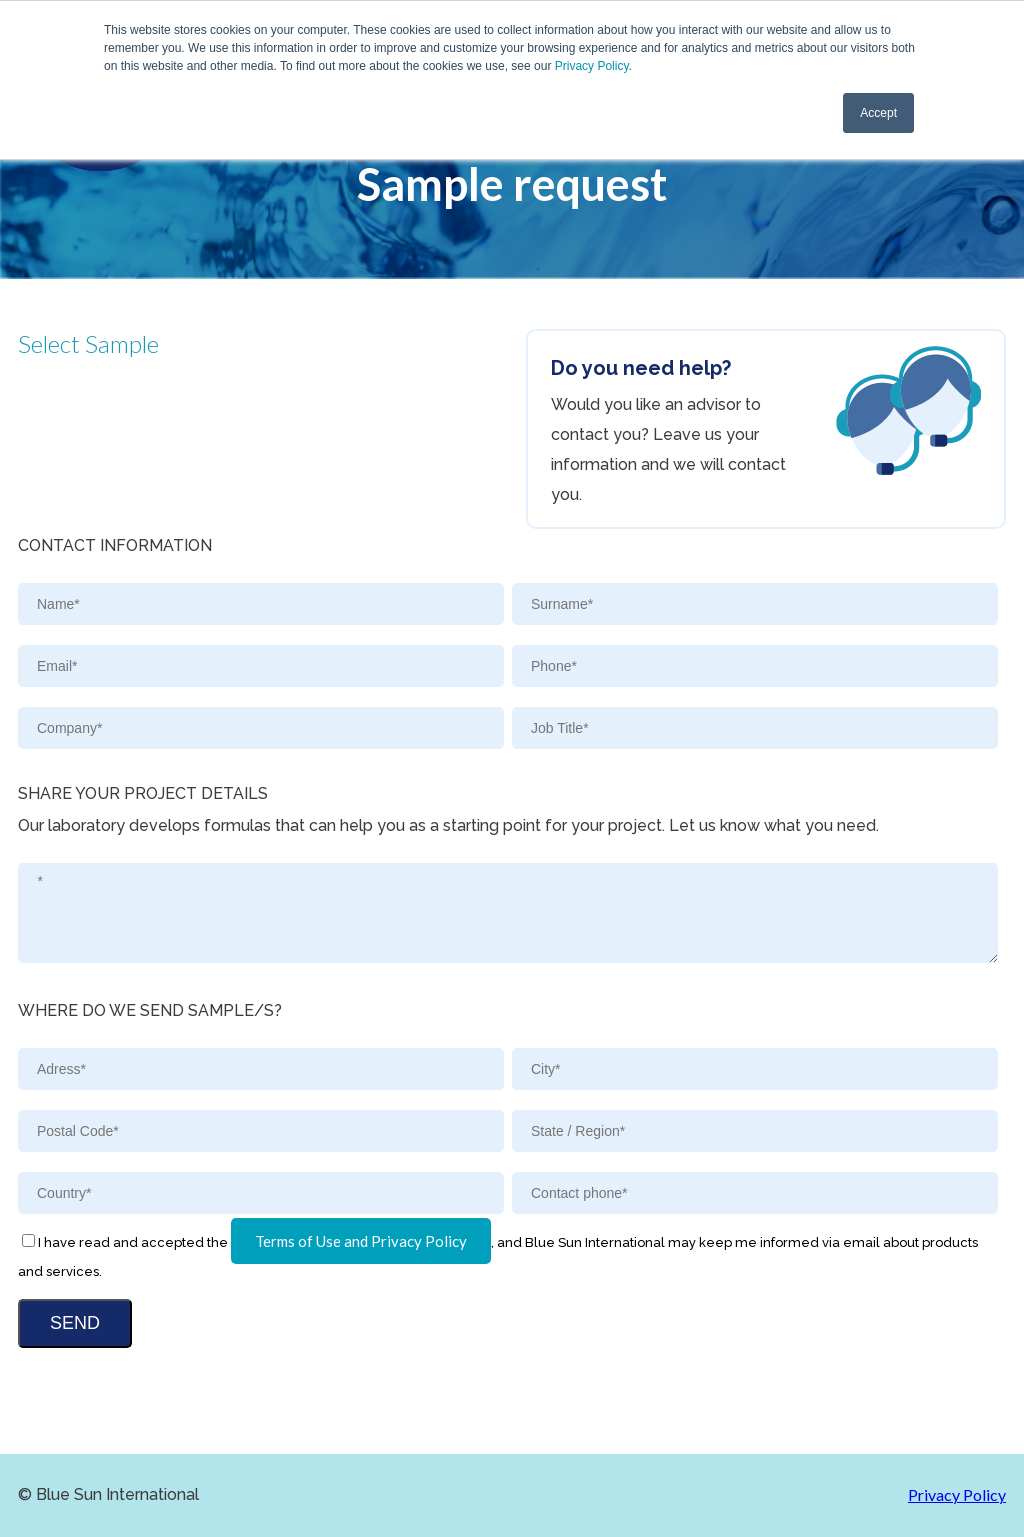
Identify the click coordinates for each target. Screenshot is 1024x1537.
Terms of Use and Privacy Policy (361, 1241)
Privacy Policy (592, 66)
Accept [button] (878, 113)
